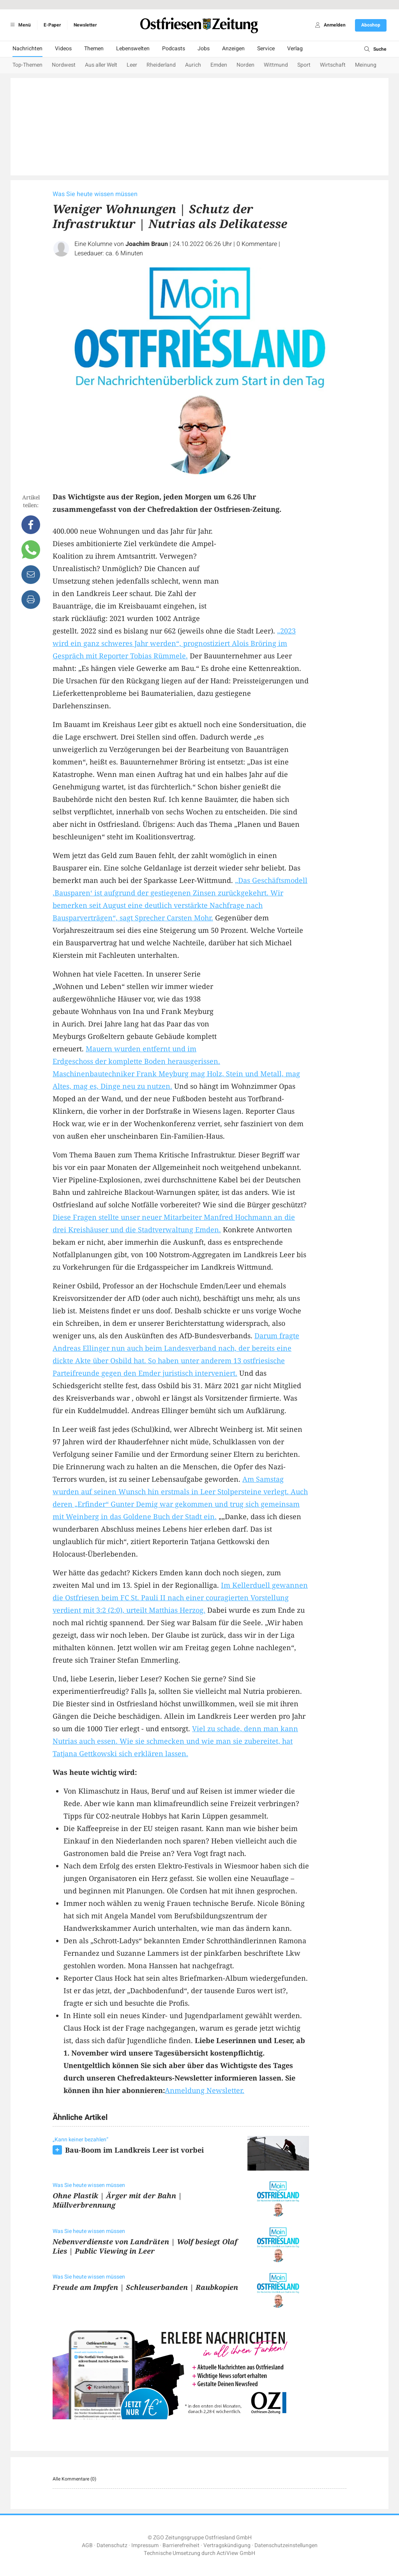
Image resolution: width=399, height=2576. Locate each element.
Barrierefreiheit (181, 2545)
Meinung (365, 65)
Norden (245, 65)
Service (266, 48)
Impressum (145, 2545)
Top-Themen (27, 65)
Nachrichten (27, 48)
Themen (94, 48)
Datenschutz (112, 2545)
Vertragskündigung (227, 2545)
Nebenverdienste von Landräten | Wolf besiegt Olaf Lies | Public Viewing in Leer (145, 2246)
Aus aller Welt (101, 65)
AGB (87, 2545)
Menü (19, 25)
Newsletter (85, 25)
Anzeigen (233, 48)
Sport (304, 65)
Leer (132, 65)
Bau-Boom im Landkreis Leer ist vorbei (134, 2150)
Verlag (295, 48)
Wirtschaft (333, 65)
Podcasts (173, 48)
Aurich (193, 65)
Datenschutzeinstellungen (286, 2545)
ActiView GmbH (236, 2553)
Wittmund (276, 65)
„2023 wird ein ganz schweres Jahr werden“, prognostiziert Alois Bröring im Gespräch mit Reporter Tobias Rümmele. (174, 643)
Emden (218, 65)
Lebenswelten (133, 48)
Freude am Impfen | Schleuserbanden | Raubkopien (145, 2287)
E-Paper (52, 25)
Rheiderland (161, 65)
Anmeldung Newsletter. (204, 2090)
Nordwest (64, 65)
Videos (63, 48)
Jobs (204, 48)
